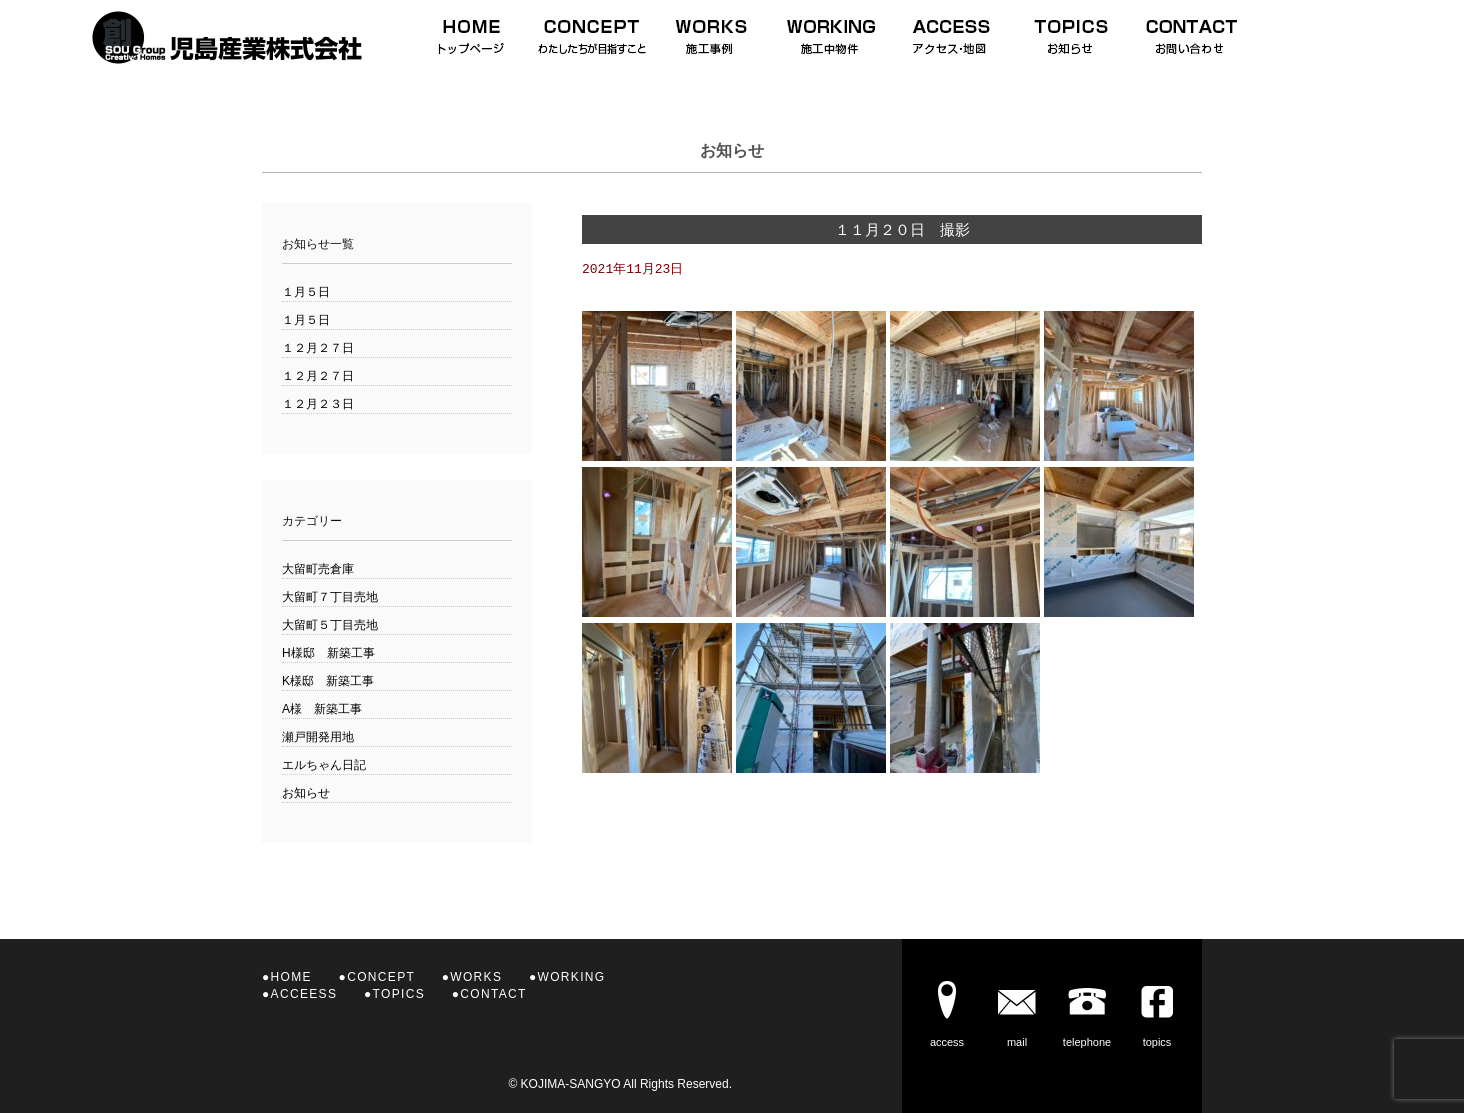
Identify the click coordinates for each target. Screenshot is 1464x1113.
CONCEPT (381, 977)
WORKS (476, 977)
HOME (291, 977)
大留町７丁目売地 (330, 597)
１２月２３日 (318, 404)
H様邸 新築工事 (328, 653)
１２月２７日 (318, 348)
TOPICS (399, 994)
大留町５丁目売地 (330, 625)
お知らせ (306, 793)
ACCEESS (304, 994)
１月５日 (306, 292)
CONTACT (493, 994)
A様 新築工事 (322, 709)
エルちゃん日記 (324, 765)
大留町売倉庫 (318, 569)
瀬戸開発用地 (318, 737)
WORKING (572, 977)
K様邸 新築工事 (328, 681)
